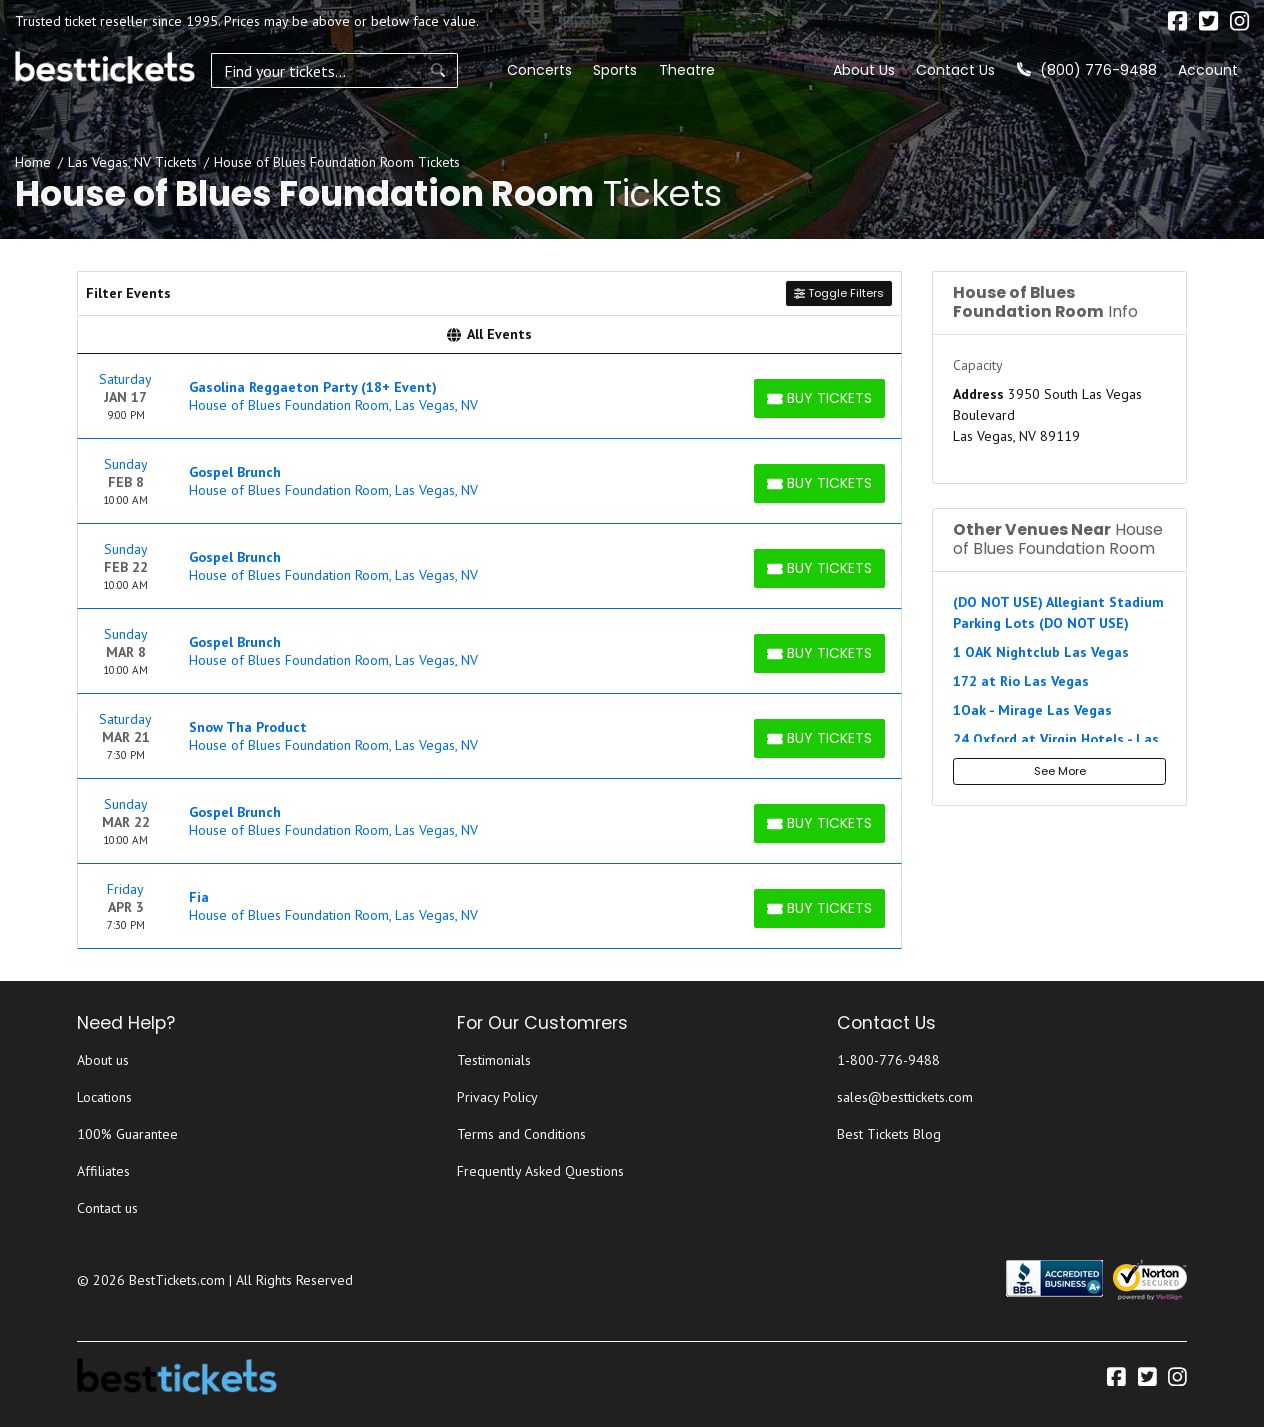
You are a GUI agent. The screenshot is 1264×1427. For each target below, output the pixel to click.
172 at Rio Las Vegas (1021, 681)
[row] (489, 396)
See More (1060, 771)
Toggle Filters (839, 293)
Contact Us (955, 70)
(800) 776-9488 (1087, 70)
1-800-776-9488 (888, 1060)
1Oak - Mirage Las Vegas (1032, 710)
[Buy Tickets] (819, 398)
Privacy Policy (497, 1097)
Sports (538, 70)
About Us (864, 70)
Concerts (462, 70)
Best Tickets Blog (889, 1134)
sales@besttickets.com (905, 1097)
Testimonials (494, 1060)
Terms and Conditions (521, 1134)
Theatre (609, 70)
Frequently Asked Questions (540, 1171)
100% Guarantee (127, 1134)
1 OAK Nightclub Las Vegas (1041, 652)
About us (103, 1060)
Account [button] (1208, 70)
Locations (104, 1097)
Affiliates (103, 1171)
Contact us (107, 1208)
